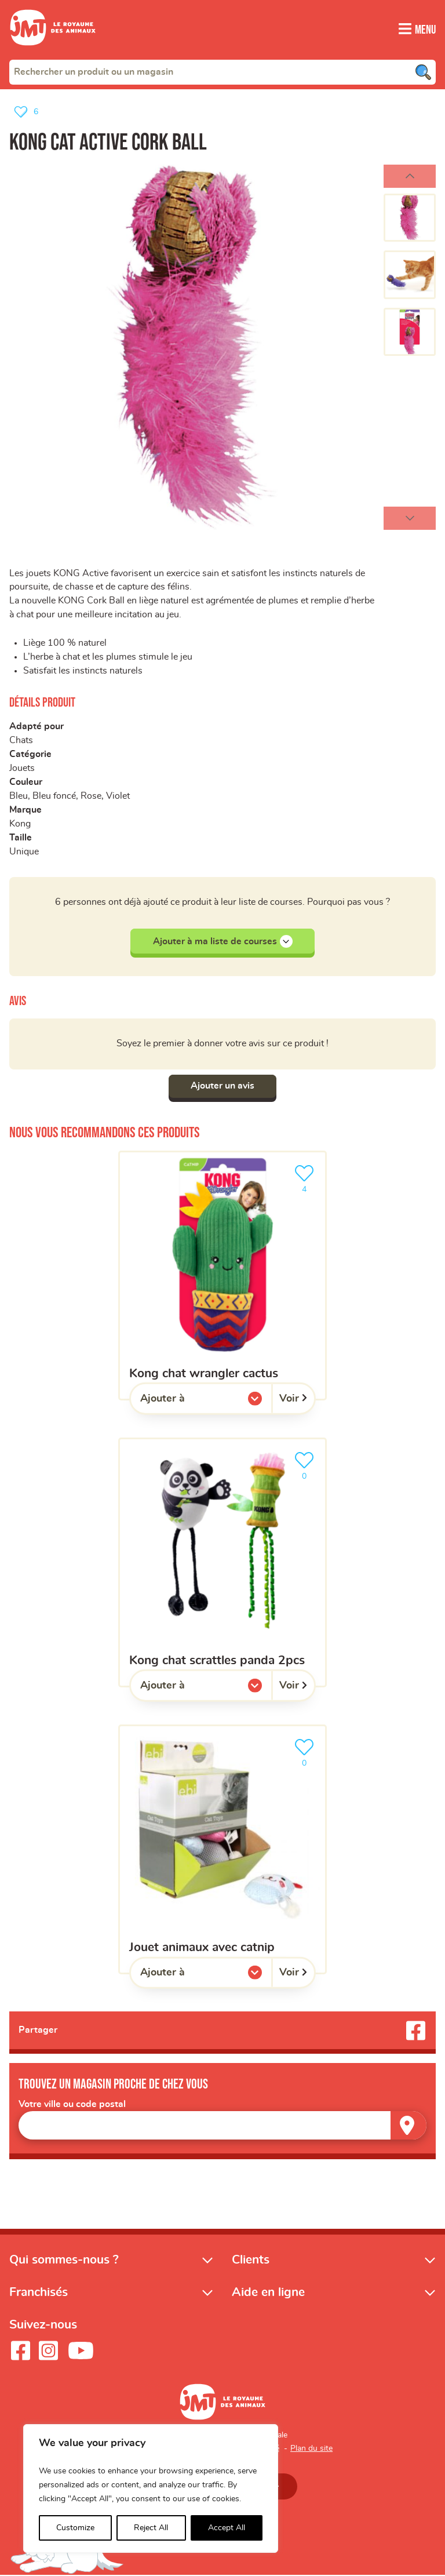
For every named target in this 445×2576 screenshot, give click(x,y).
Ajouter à (186, 1401)
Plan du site (311, 2449)
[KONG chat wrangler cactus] (222, 1275)
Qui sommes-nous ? (64, 2260)
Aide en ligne (268, 2293)
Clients (250, 2260)
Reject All (151, 2528)
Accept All (226, 2528)
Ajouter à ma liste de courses (223, 941)
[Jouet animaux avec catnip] (222, 1849)
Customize (75, 2528)
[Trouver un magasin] (408, 2126)
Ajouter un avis (222, 1086)
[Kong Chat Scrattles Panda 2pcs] (222, 1562)
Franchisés (38, 2293)
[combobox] (222, 71)
